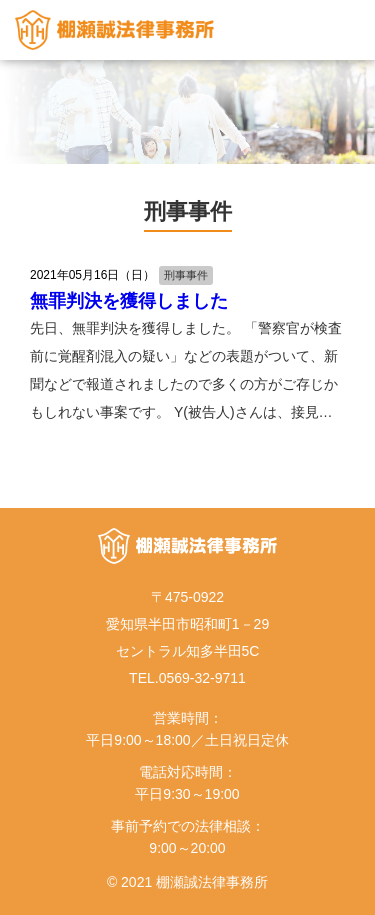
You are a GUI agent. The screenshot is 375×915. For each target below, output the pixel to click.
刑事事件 (186, 275)
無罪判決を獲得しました (129, 301)
